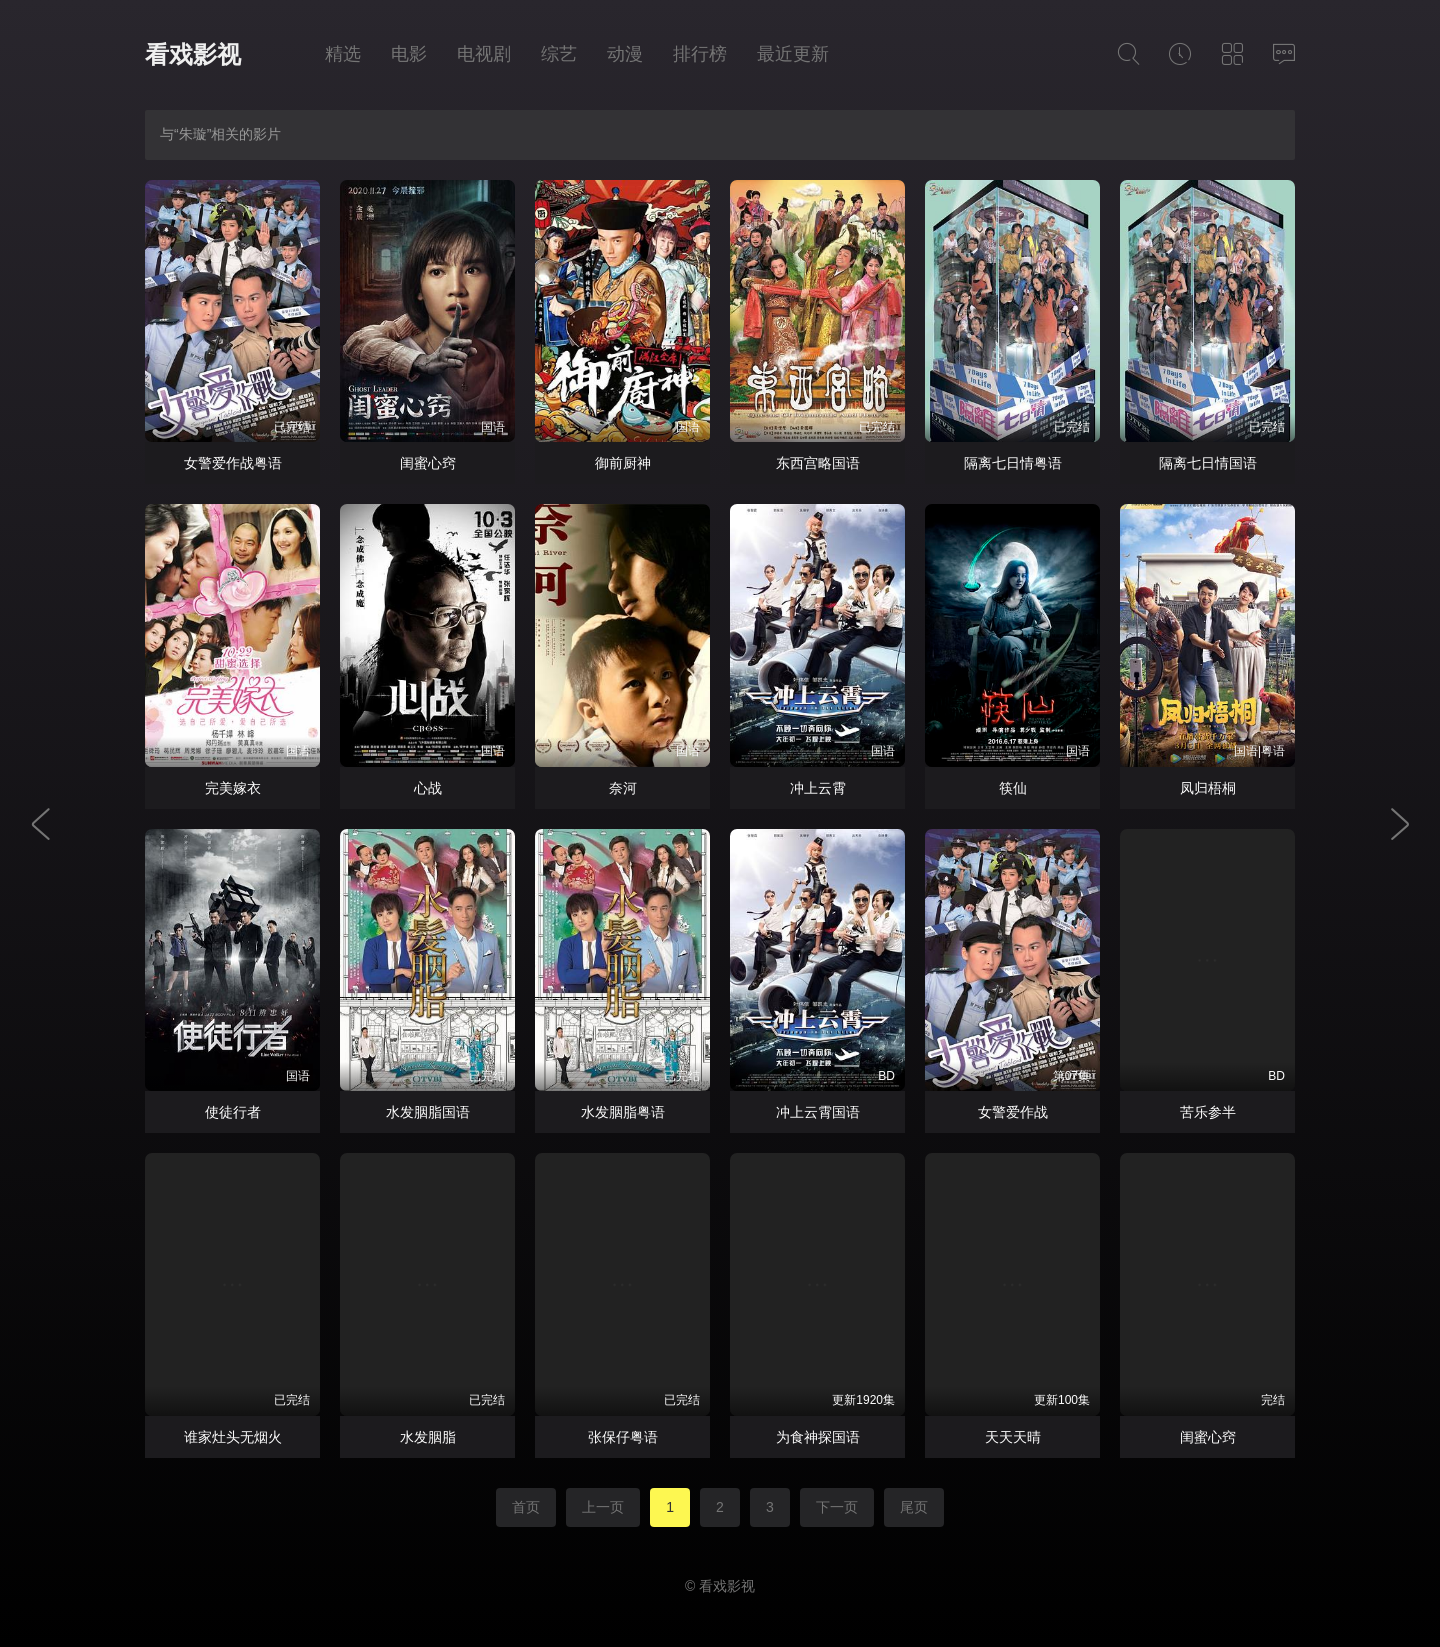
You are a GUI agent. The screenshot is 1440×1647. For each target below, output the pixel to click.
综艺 (559, 54)
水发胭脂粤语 (623, 1112)
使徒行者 (233, 1112)
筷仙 (1013, 788)
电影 (409, 54)
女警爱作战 (1013, 1112)
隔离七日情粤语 (1013, 463)
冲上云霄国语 (818, 1112)
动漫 (625, 54)
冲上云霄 (818, 788)
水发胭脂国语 (428, 1112)
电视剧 (484, 54)
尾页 (914, 1507)
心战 (428, 788)
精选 (343, 54)
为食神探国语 (818, 1437)
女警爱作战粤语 (233, 463)
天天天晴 (1013, 1437)
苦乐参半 (1208, 1112)
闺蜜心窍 (428, 463)
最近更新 (793, 54)
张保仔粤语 (623, 1437)
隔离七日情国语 (1208, 463)
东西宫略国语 (818, 463)
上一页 (603, 1507)
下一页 (837, 1507)
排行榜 (700, 54)
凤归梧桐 (1208, 788)
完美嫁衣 (233, 788)
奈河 (623, 788)
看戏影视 (193, 54)
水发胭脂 (428, 1437)
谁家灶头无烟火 (233, 1437)
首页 (526, 1507)
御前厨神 (623, 463)
